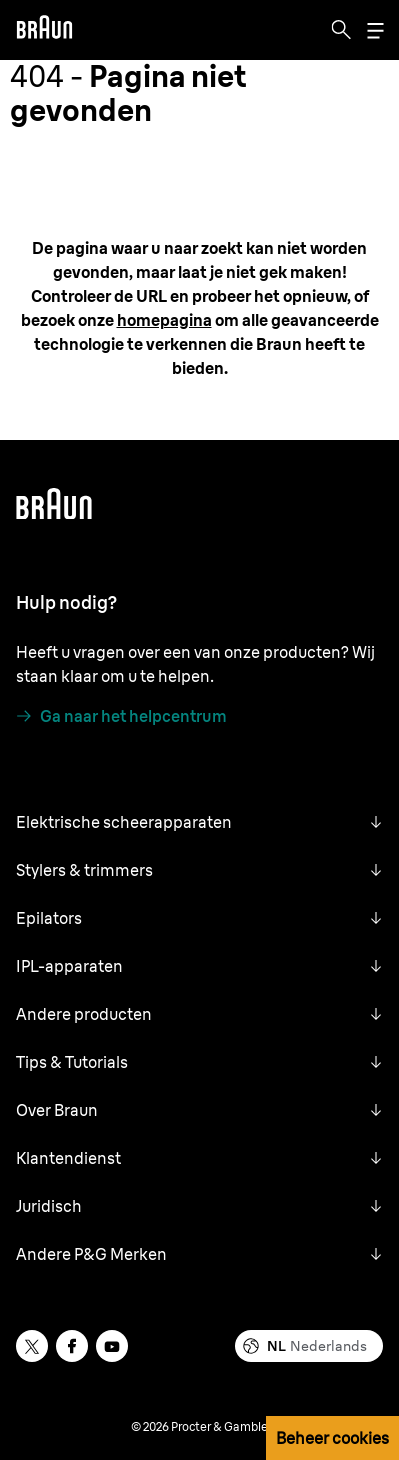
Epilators (49, 918)
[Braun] (44, 30)
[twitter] (32, 1346)
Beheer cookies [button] (332, 1438)
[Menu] (375, 30)
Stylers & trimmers (84, 870)
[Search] (341, 30)
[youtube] (112, 1346)
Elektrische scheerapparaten (124, 822)
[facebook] (72, 1346)
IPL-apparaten (69, 966)
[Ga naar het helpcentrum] (121, 716)
